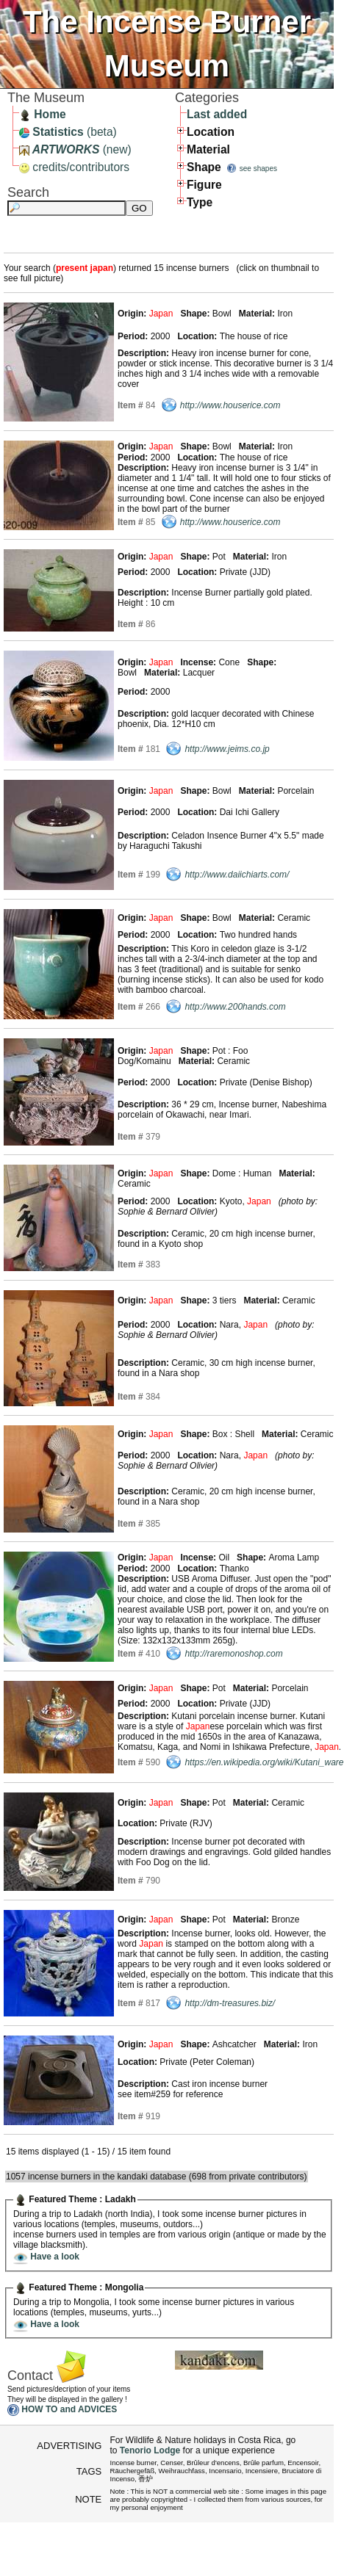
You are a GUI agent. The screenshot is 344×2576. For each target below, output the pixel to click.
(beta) (68, 132)
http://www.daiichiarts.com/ (236, 874)
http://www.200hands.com (234, 1007)
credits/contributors (74, 167)
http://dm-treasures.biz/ (229, 2003)
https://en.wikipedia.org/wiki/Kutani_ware (263, 1762)
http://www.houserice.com (230, 405)
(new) (75, 149)
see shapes (258, 168)
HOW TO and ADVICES (69, 2410)
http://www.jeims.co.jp (226, 749)
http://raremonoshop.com (233, 1654)
